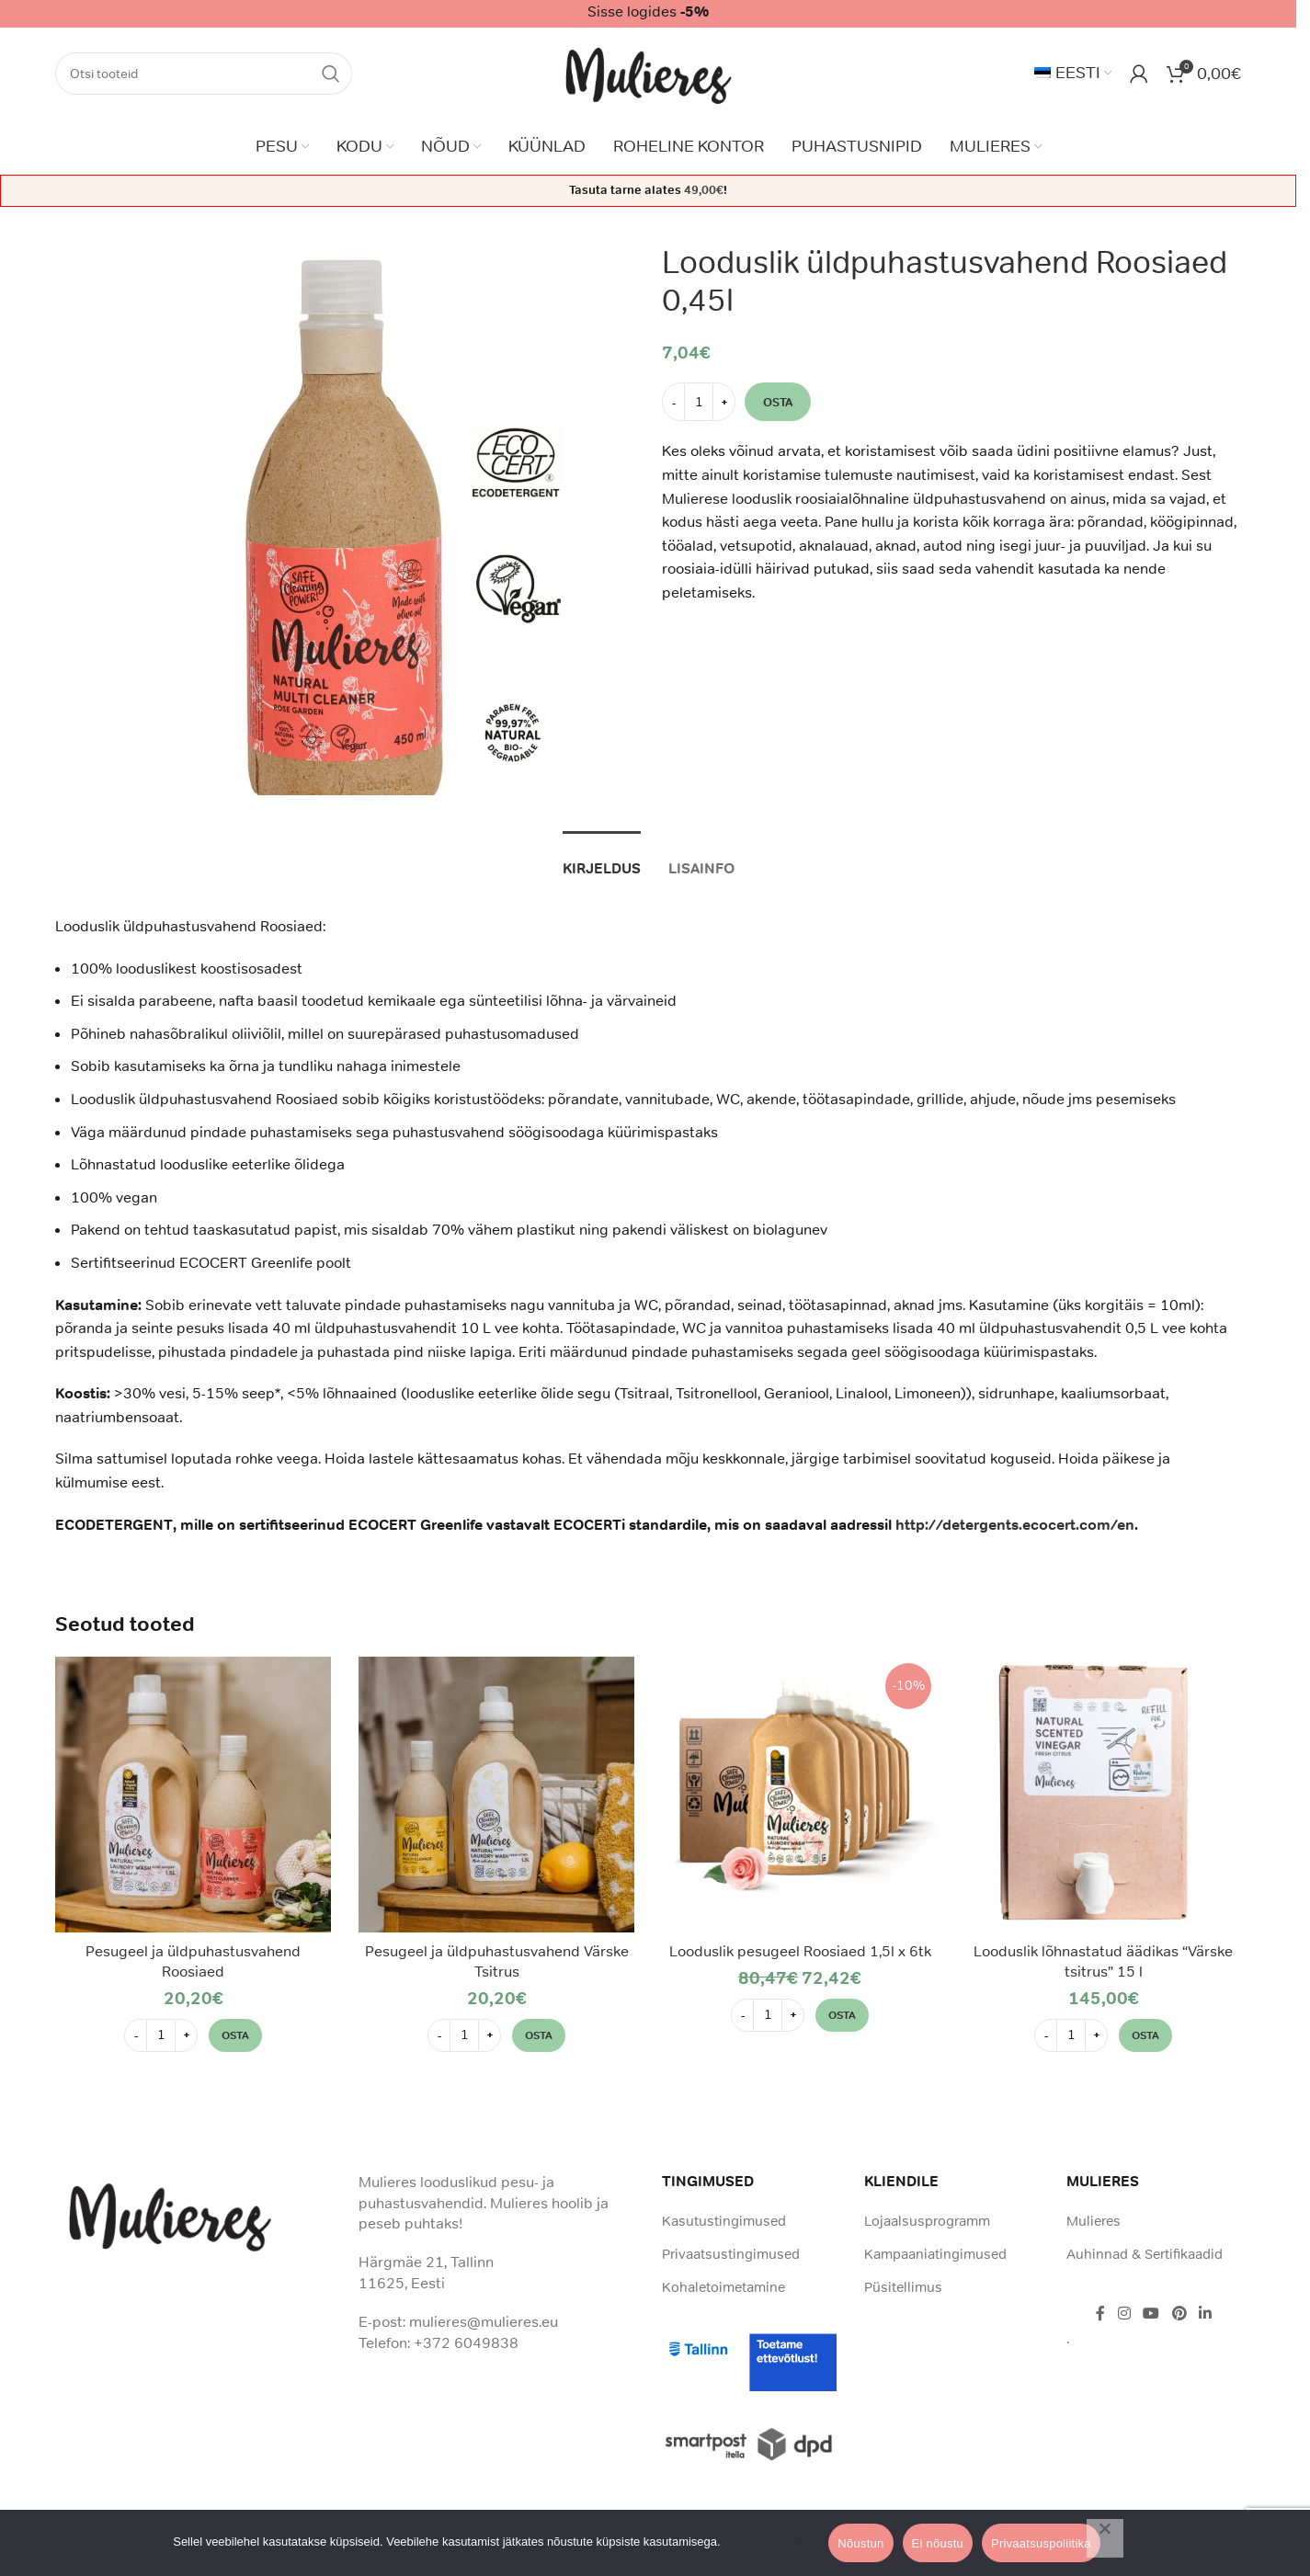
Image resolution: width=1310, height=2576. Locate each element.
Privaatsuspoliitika (771, 2541)
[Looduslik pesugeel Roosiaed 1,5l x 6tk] (800, 1794)
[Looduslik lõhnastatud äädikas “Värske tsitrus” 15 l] (1103, 1794)
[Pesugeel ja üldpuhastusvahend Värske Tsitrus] (496, 1794)
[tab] (602, 859)
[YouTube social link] (1151, 2314)
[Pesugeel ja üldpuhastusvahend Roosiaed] (193, 1794)
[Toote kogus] (698, 401)
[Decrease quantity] (673, 401)
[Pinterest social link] (1179, 2314)
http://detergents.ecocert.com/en (1014, 1524)
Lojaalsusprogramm (927, 2220)
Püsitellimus (903, 2287)
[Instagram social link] (1123, 2314)
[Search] (203, 73)
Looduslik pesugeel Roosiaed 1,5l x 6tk (800, 1951)
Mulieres (1093, 2220)
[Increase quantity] (723, 401)
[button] (235, 2035)
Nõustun (860, 2543)
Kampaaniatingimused (935, 2254)
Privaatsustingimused (731, 2254)
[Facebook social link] (1100, 2314)
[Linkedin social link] (1204, 2314)
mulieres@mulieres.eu (483, 2321)
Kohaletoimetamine (723, 2287)
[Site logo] (648, 72)
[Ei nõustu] (1105, 2538)
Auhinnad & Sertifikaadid (1144, 2254)
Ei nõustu (937, 2543)
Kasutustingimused (724, 2220)
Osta (777, 401)
